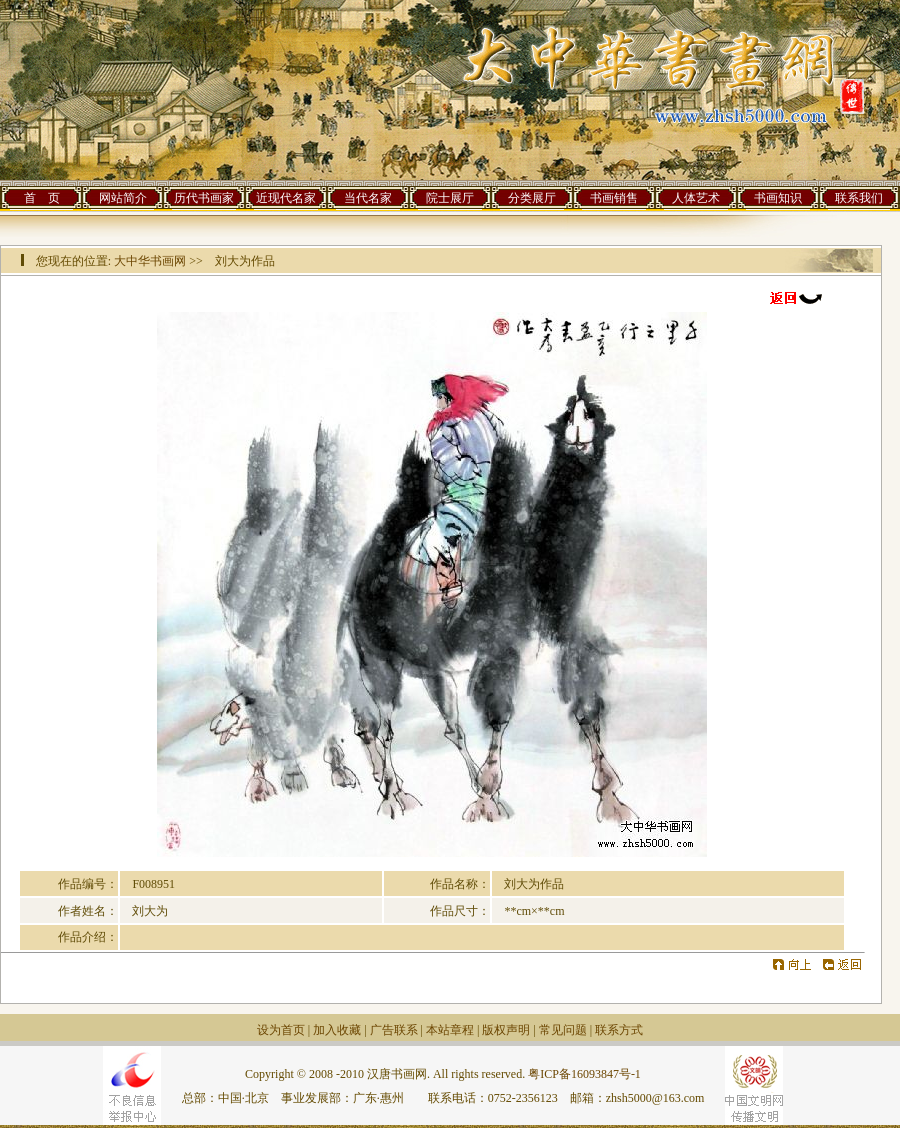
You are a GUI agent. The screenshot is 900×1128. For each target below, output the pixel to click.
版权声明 (506, 1030)
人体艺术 (696, 198)
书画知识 (778, 198)
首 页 (42, 198)
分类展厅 (532, 198)
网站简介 (123, 198)
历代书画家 (204, 198)
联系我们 (859, 198)
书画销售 (614, 198)
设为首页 (281, 1030)
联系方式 (619, 1030)
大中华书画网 (150, 261)
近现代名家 (286, 198)
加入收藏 (337, 1030)
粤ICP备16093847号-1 (584, 1074)
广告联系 (394, 1030)
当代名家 (368, 198)
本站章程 (450, 1030)
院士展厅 (450, 198)
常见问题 (563, 1030)
